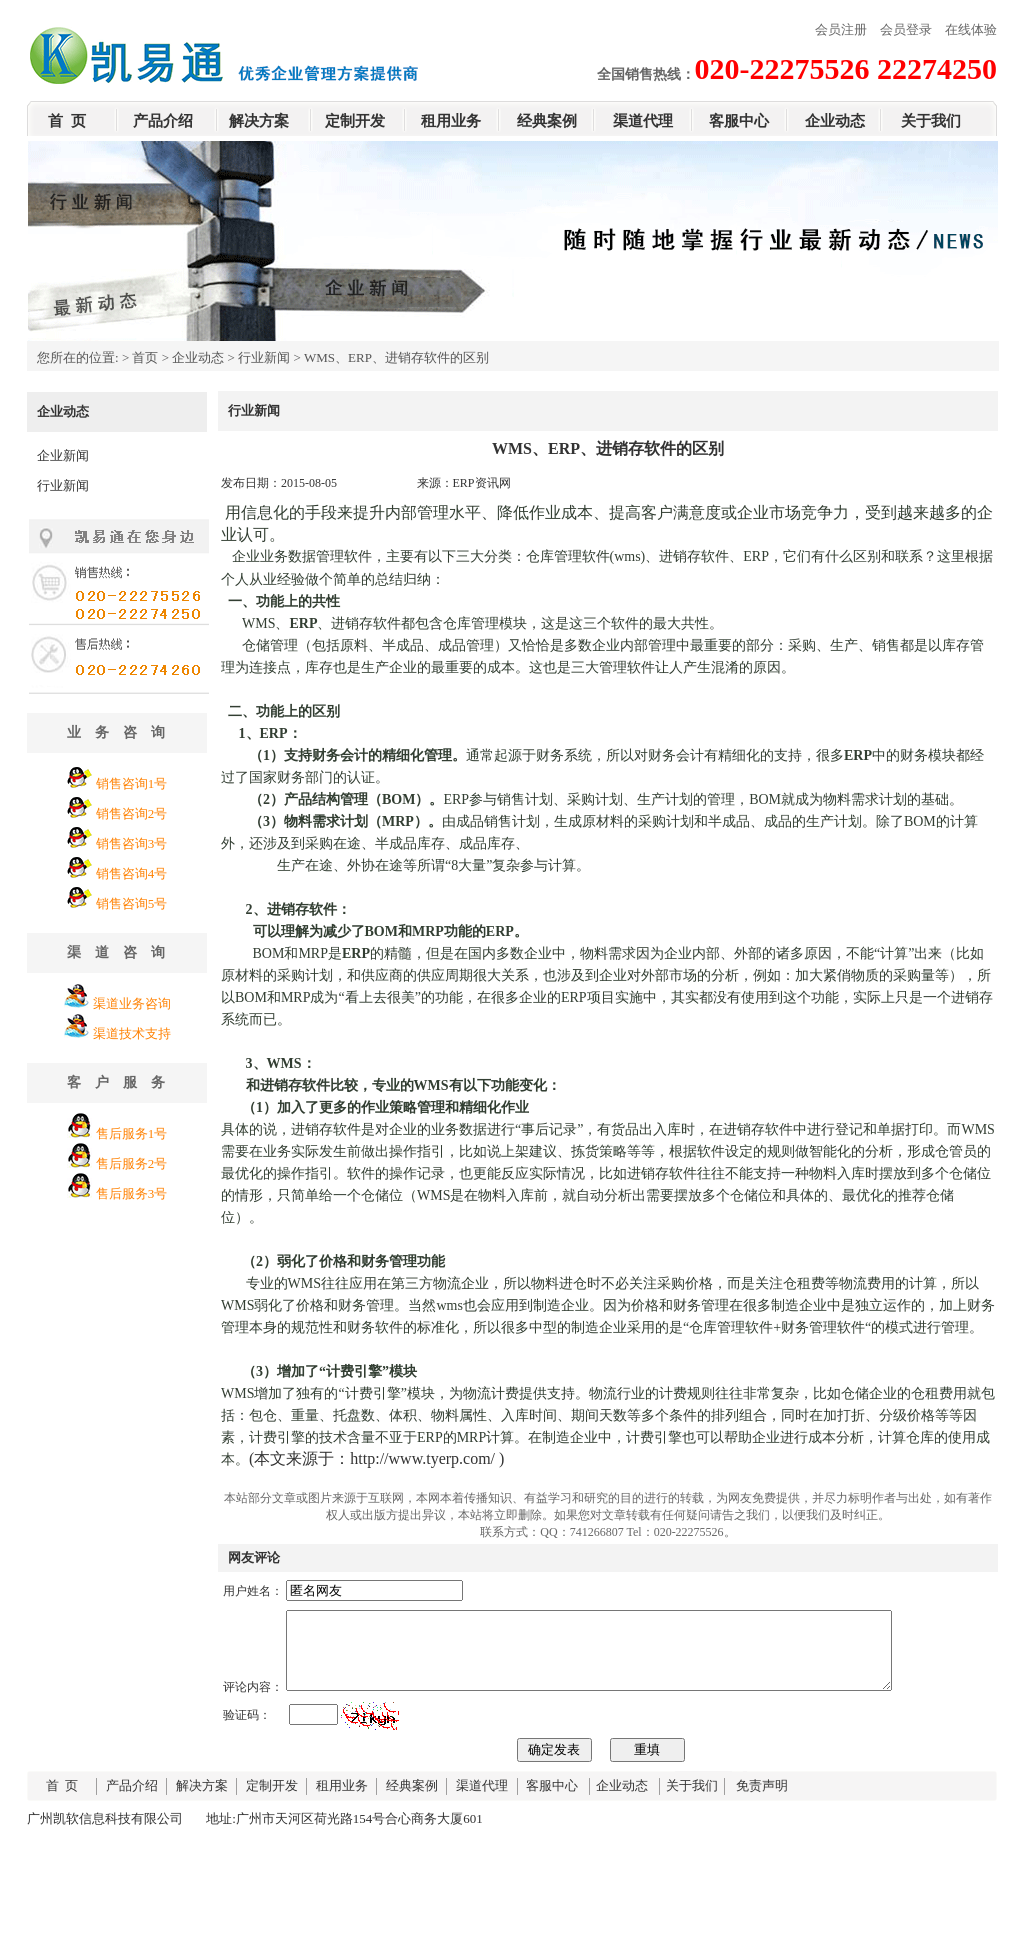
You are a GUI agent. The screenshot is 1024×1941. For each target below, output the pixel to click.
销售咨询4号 (132, 873)
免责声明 (762, 1800)
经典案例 (547, 121)
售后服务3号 (132, 1193)
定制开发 (355, 121)
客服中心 (739, 121)
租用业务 (451, 121)
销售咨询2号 (132, 813)
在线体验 (971, 29)
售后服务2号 (132, 1163)
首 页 (67, 121)
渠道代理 (643, 121)
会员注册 (841, 29)
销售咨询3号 (132, 843)
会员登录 (906, 29)
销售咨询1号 (132, 783)
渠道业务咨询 (132, 1003)
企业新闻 (63, 455)
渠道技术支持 (132, 1033)
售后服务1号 (132, 1133)
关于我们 (931, 121)
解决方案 (259, 121)
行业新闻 (264, 357)
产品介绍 (163, 121)
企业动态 (835, 121)
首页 (145, 357)
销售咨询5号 (132, 903)
